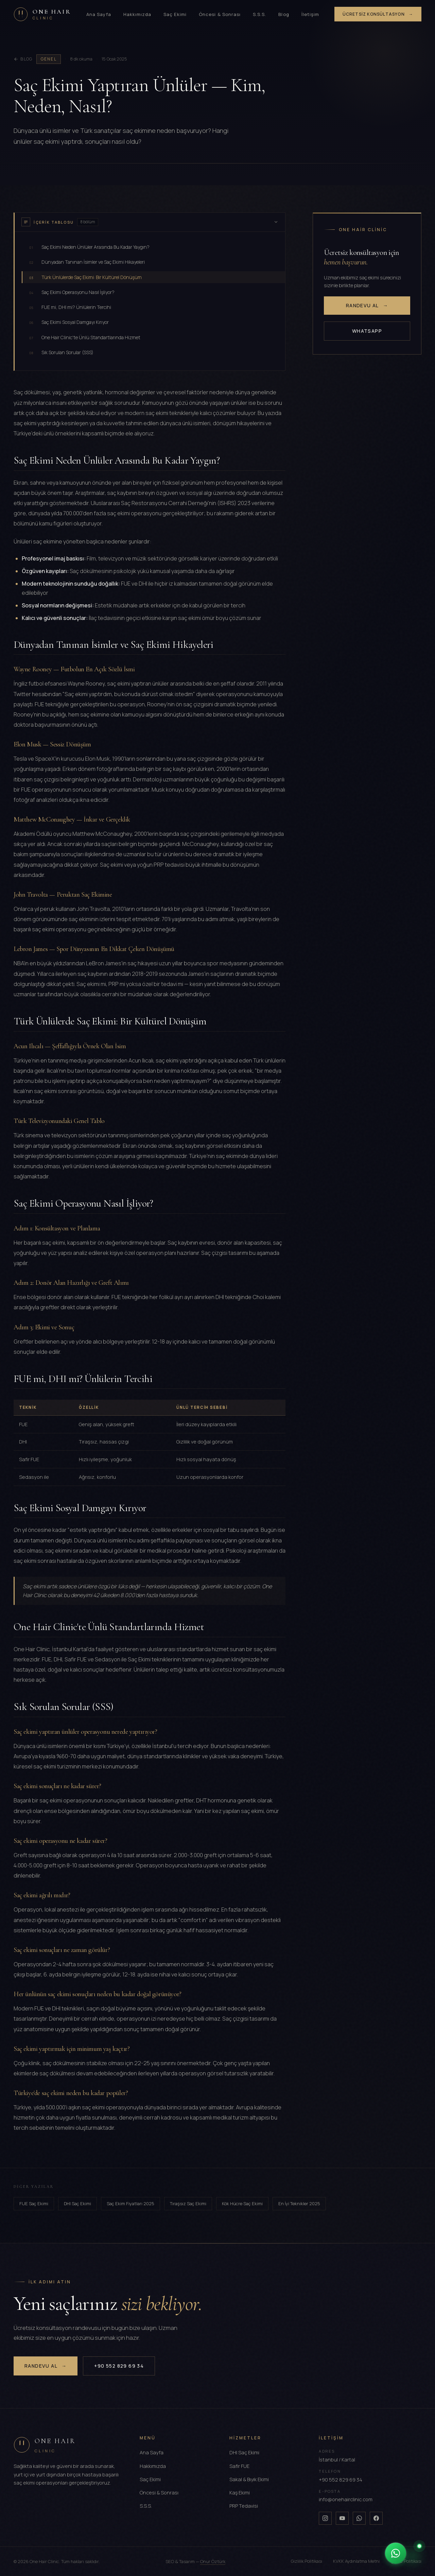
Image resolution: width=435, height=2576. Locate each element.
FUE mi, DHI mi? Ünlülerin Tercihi (70, 307)
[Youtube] (342, 2518)
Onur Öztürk (212, 2561)
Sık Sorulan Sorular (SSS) (61, 352)
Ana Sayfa (98, 14)
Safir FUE (239, 2466)
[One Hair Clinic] (42, 14)
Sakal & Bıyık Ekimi (249, 2479)
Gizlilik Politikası (306, 2561)
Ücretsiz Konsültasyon (378, 14)
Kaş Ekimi (239, 2492)
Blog (283, 14)
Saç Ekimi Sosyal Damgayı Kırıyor (69, 322)
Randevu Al (367, 305)
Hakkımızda (137, 14)
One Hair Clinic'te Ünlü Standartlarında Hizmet (84, 337)
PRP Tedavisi (243, 2506)
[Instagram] (325, 2518)
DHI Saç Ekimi (77, 2203)
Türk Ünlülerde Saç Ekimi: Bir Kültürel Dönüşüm (85, 277)
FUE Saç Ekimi (33, 2203)
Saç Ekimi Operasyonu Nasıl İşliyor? (72, 292)
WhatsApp (367, 331)
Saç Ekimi (175, 14)
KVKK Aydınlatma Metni (356, 2561)
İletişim (310, 14)
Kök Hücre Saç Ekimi (242, 2203)
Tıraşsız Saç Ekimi (188, 2203)
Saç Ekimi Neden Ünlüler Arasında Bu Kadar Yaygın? (89, 247)
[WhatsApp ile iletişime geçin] (404, 2553)
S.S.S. (259, 14)
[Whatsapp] (359, 2518)
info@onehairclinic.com (345, 2499)
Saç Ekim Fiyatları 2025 (130, 2203)
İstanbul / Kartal (337, 2459)
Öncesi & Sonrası (220, 14)
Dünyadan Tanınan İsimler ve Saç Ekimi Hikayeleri (87, 262)
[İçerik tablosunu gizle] (276, 222)
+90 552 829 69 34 (119, 2366)
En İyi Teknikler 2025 (299, 2203)
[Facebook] (376, 2518)
